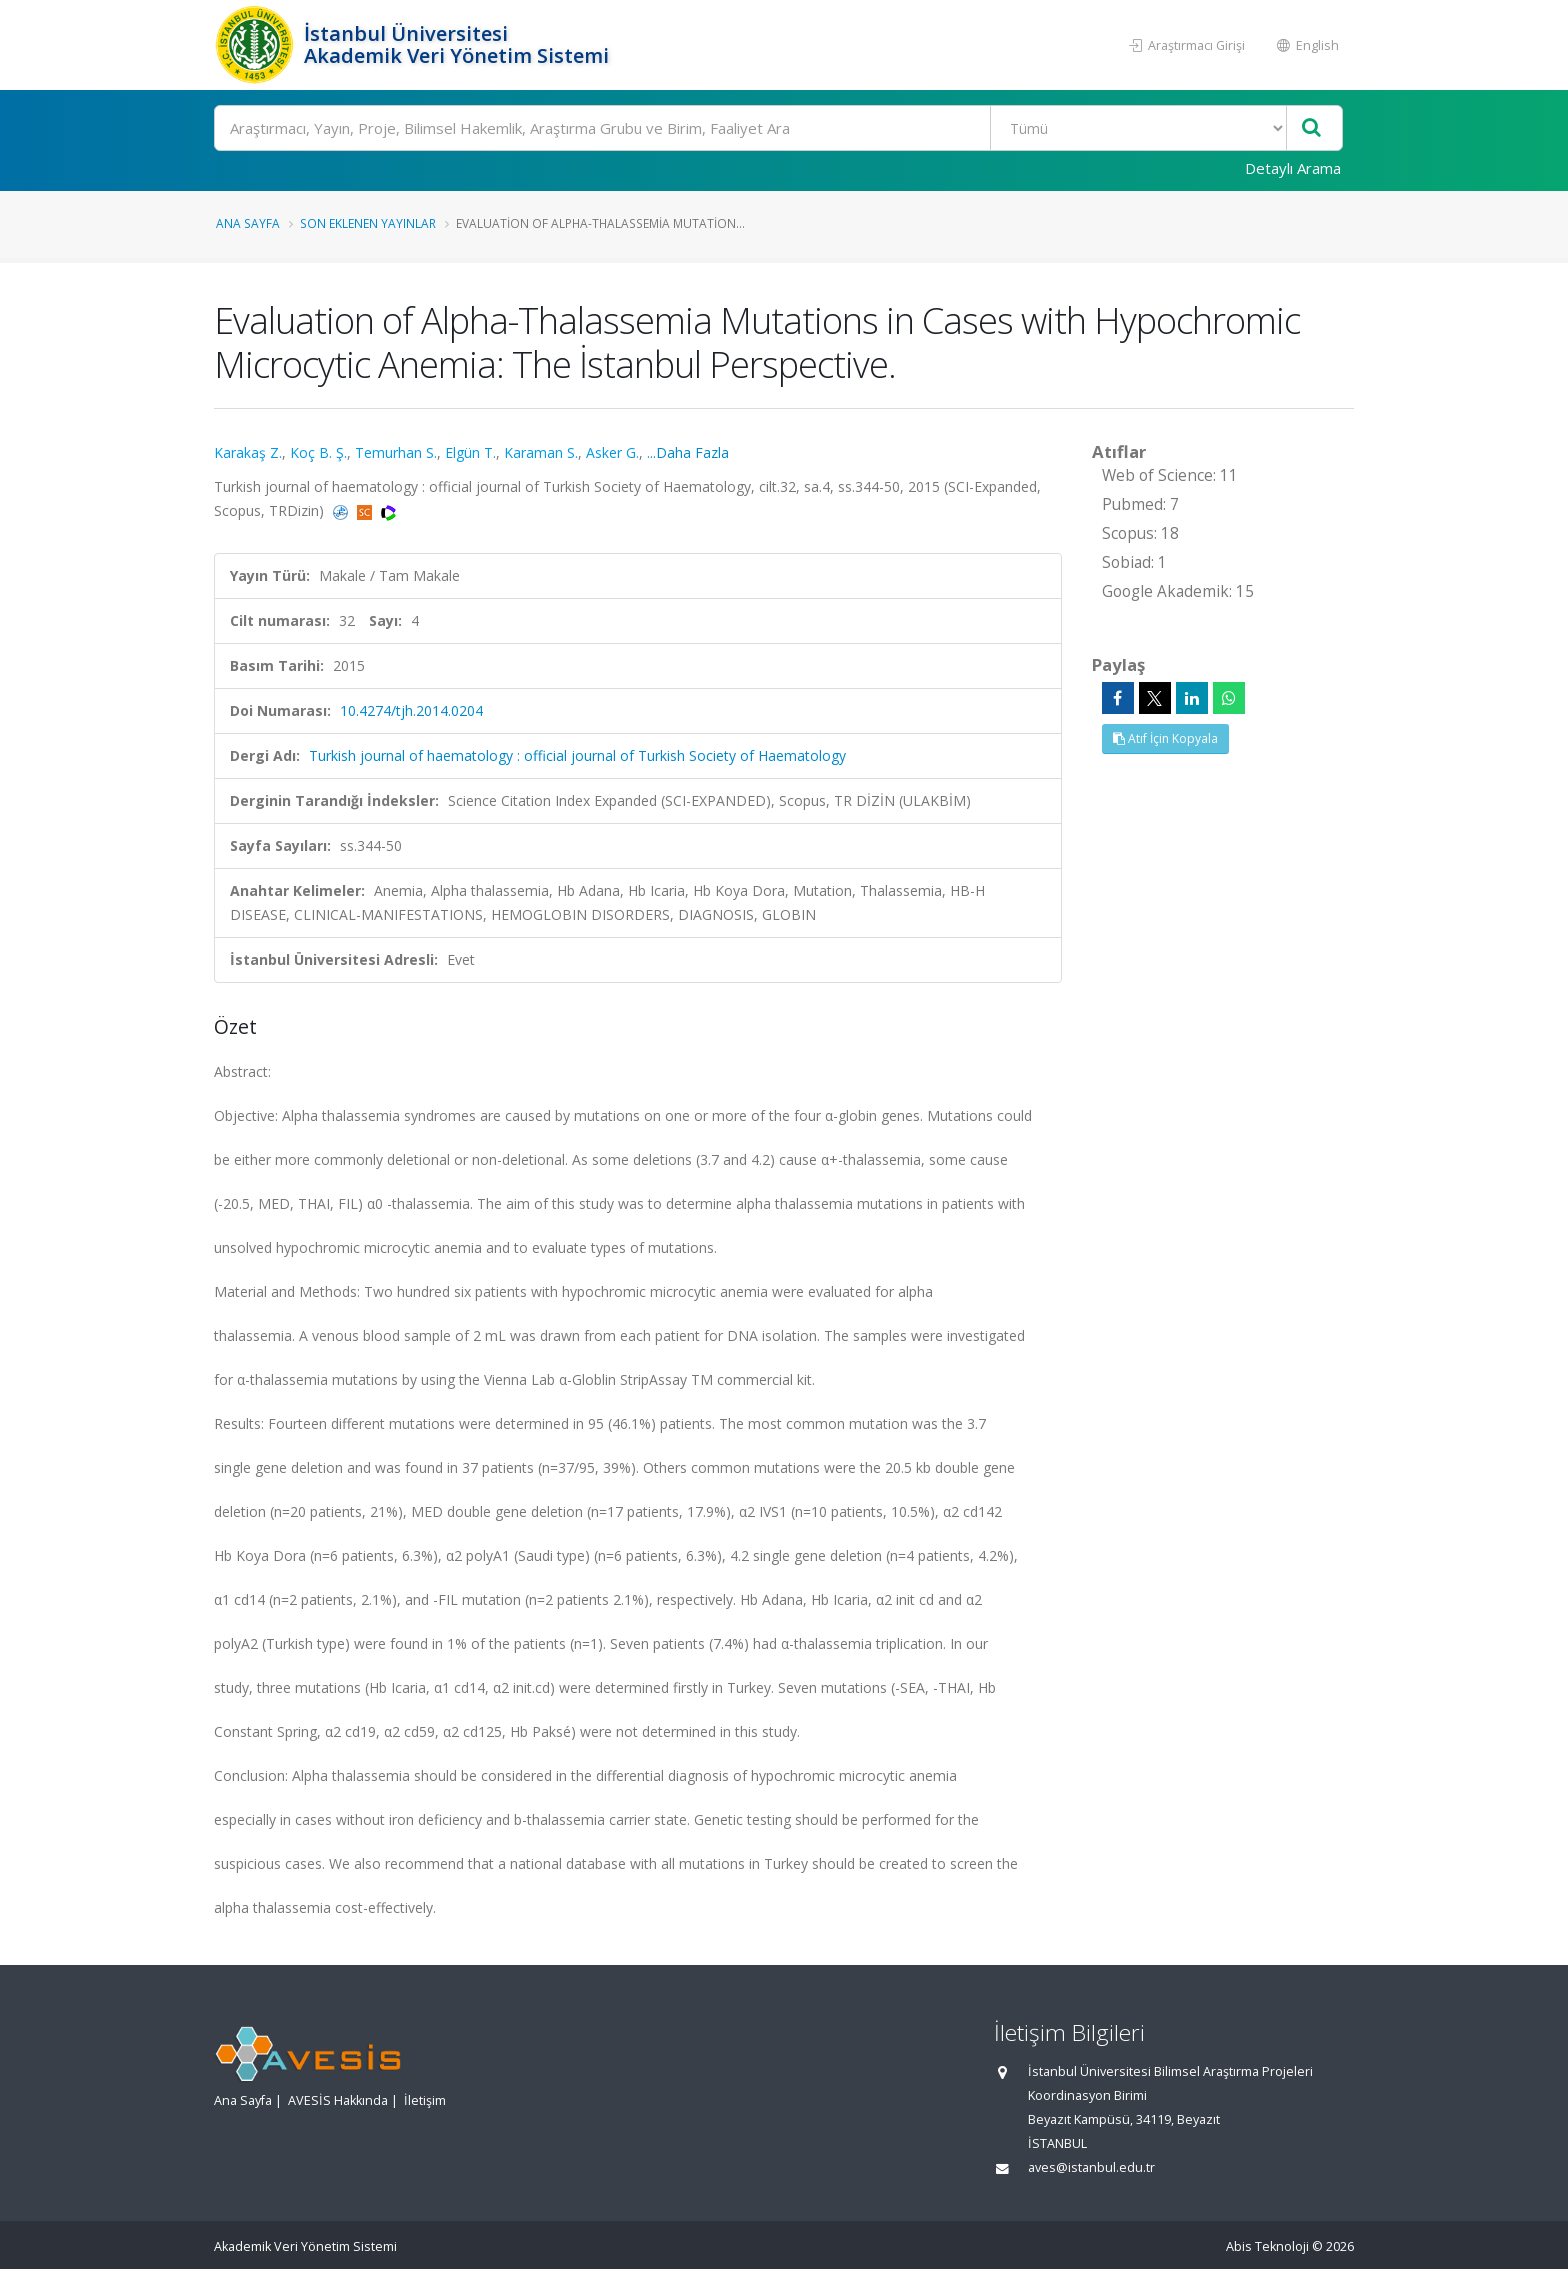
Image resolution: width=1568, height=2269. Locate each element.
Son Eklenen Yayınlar (368, 223)
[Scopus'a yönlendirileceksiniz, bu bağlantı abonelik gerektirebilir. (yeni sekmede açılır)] (366, 510)
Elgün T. (470, 452)
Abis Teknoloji (1267, 2246)
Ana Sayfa (248, 223)
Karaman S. (541, 452)
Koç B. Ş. (318, 452)
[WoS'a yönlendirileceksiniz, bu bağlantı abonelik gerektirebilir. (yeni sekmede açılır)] (388, 510)
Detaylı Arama (1293, 168)
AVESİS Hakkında (338, 2100)
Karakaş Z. (248, 452)
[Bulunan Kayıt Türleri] (1138, 128)
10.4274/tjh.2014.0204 (411, 710)
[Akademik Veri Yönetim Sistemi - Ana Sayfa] (256, 45)
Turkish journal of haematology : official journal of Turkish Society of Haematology (577, 755)
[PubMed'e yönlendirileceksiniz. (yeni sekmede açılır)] (342, 510)
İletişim (425, 2100)
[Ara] (778, 128)
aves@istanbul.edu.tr (1091, 2167)
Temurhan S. (396, 452)
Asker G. (612, 452)
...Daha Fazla (688, 452)
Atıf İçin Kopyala (1165, 738)
